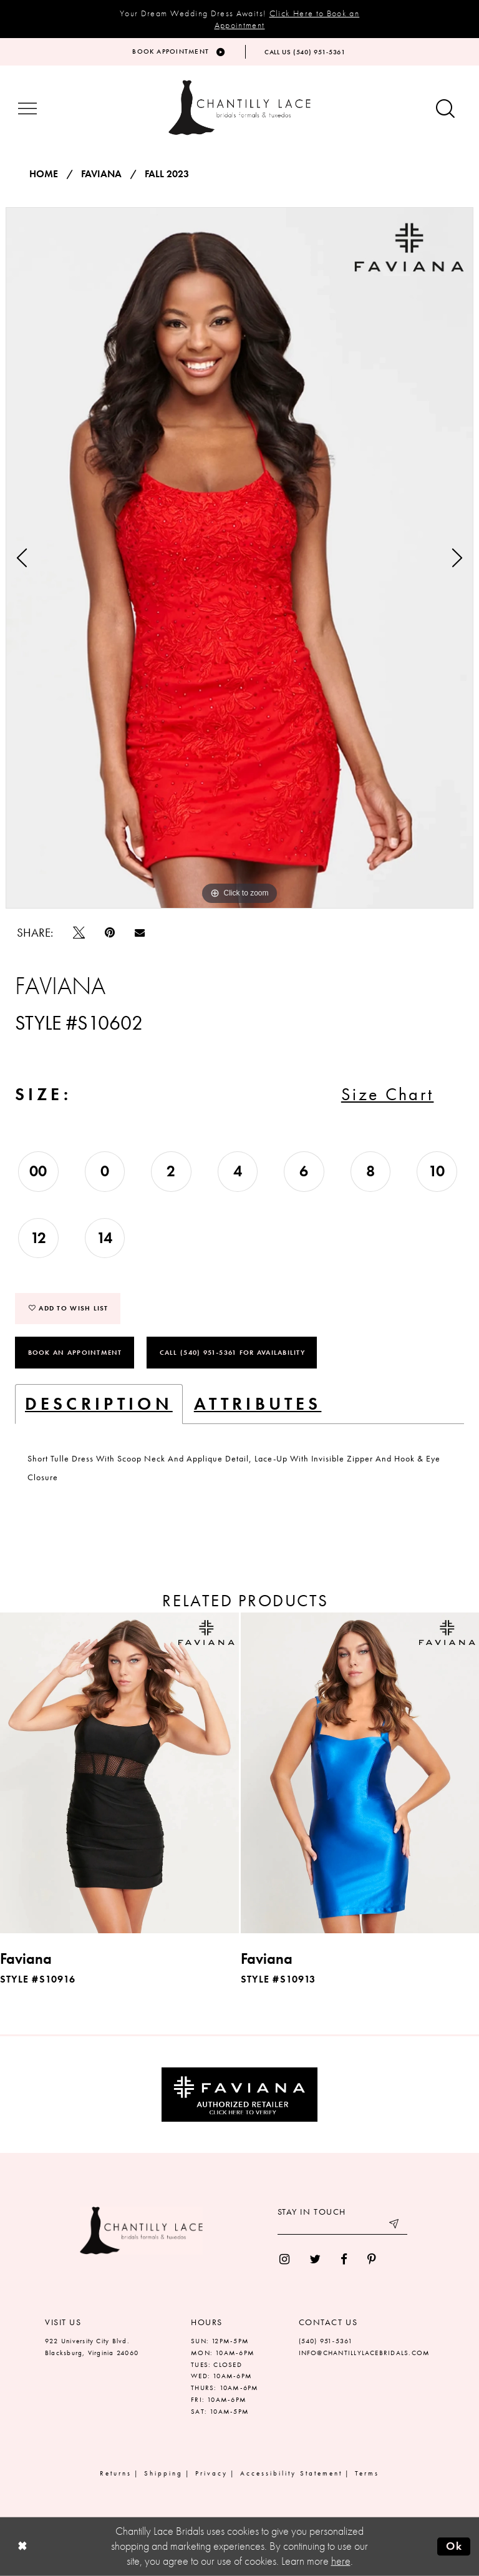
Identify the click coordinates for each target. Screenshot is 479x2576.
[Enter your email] (342, 2225)
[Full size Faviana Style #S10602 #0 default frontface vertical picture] (239, 558)
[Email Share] (140, 932)
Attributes (258, 1404)
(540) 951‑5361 (326, 2340)
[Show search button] (445, 109)
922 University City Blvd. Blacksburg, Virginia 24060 (91, 2346)
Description (99, 1404)
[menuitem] (284, 2259)
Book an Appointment (75, 1352)
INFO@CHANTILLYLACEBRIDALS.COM (364, 2352)
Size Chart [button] (387, 1094)
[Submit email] (394, 2225)
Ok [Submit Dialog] (454, 2546)
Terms (367, 2473)
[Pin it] (110, 933)
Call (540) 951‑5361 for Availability (232, 1352)
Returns (116, 2473)
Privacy (211, 2473)
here (341, 2561)
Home (43, 174)
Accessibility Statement (291, 2473)
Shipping (163, 2473)
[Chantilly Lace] (239, 107)
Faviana (101, 174)
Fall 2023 (167, 174)
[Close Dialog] (22, 2546)
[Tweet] (79, 932)
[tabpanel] (239, 558)
